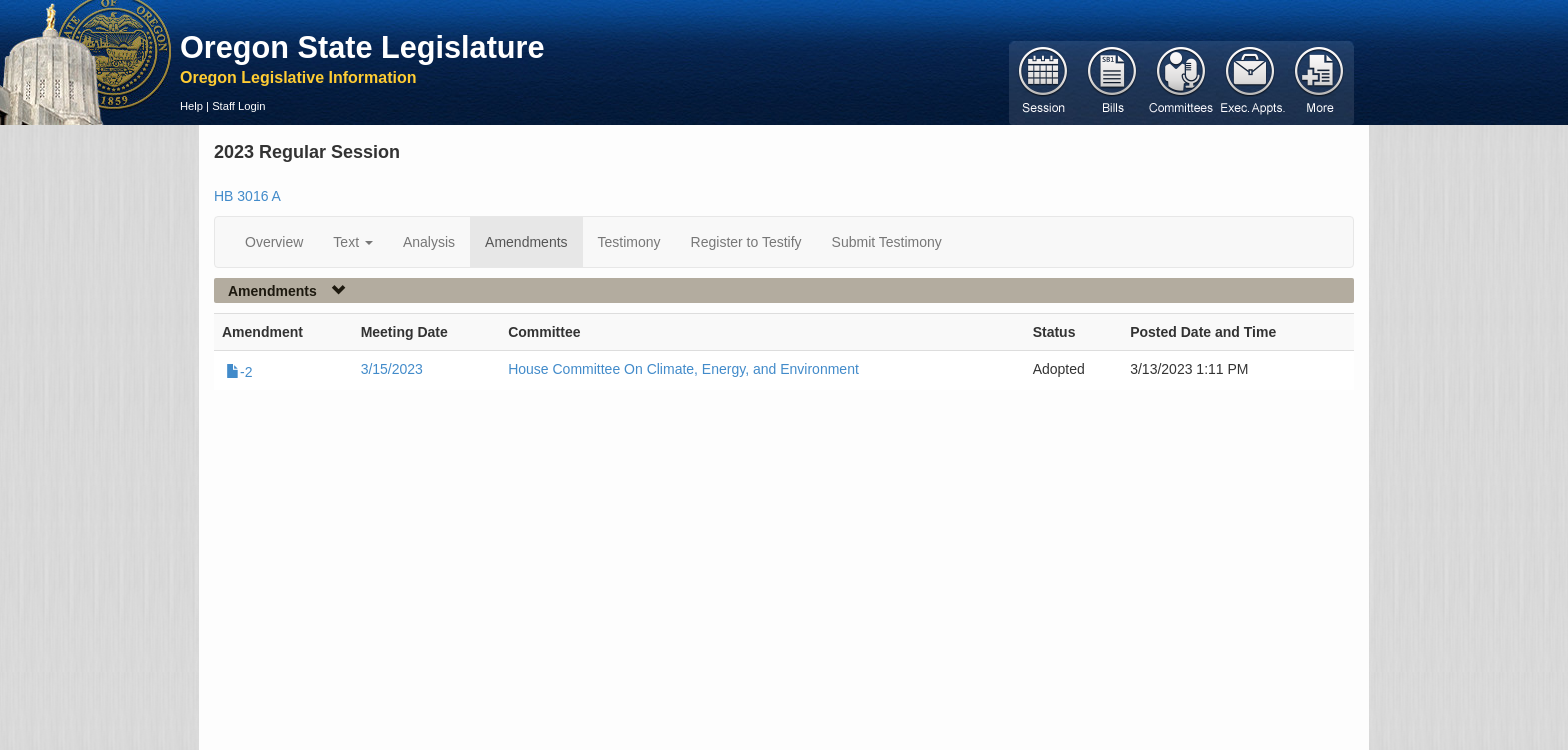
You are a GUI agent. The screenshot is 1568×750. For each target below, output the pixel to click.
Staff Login (238, 106)
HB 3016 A (247, 196)
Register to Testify (746, 242)
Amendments (526, 242)
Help (191, 106)
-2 (239, 372)
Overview (274, 242)
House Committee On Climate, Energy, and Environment (683, 369)
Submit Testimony (887, 242)
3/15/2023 (392, 369)
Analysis (429, 242)
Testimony (629, 242)
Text (353, 242)
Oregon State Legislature (362, 47)
